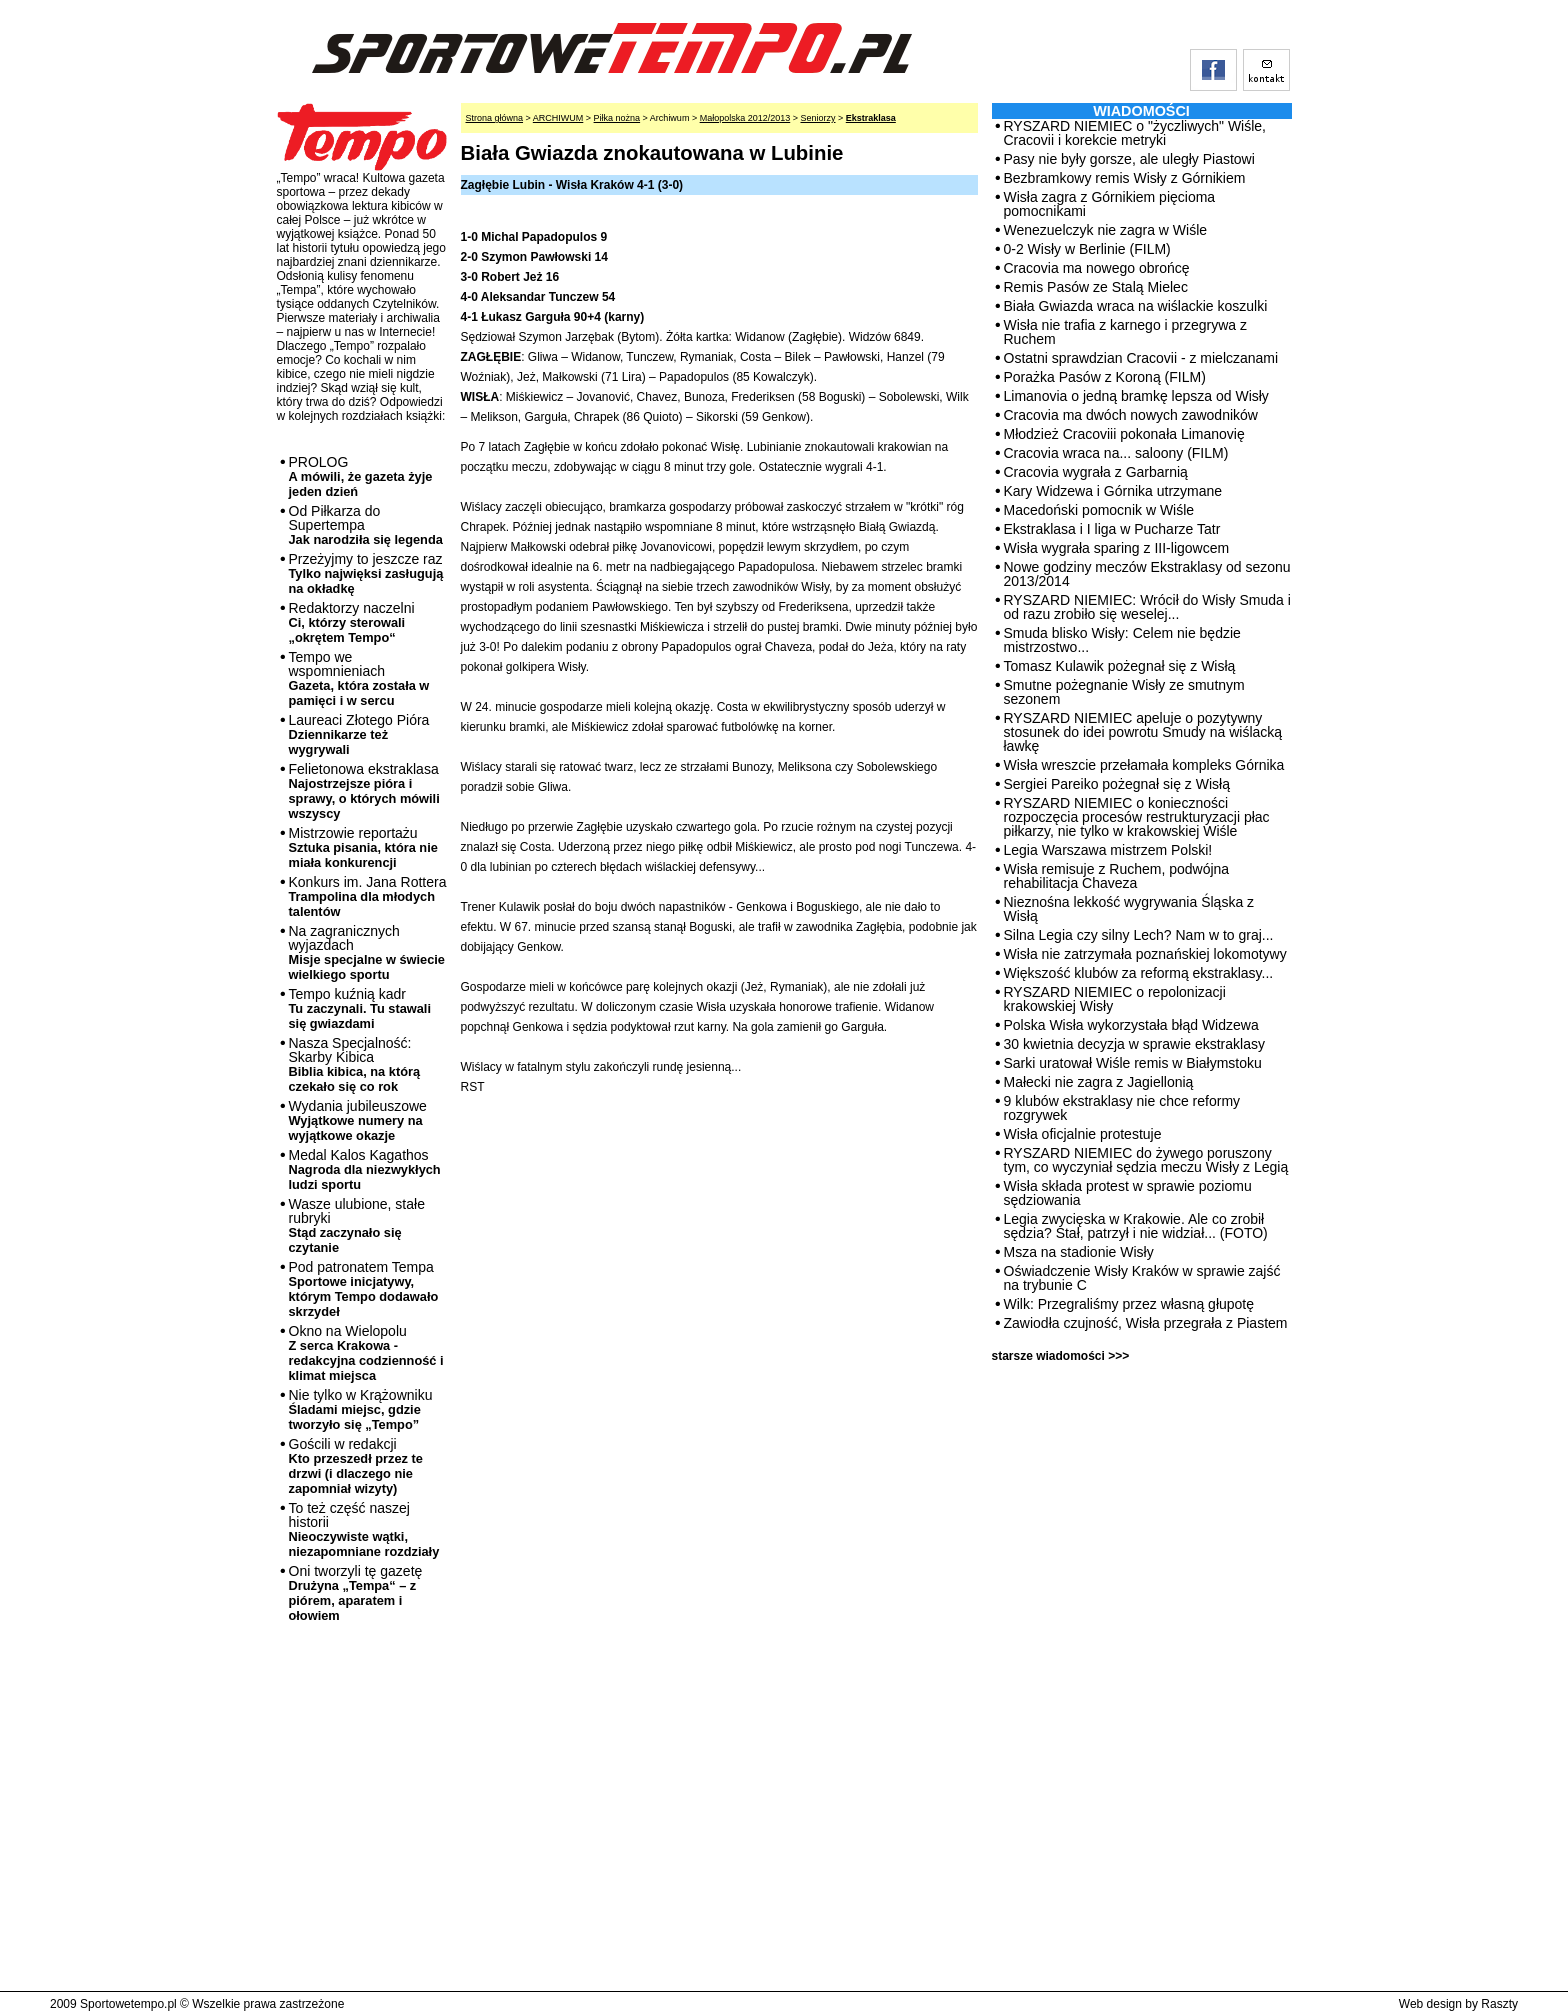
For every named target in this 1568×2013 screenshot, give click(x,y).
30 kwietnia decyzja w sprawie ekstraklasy (1134, 1044)
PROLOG (361, 476)
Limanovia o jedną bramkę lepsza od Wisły (1136, 396)
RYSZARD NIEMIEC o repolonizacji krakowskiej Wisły (1115, 999)
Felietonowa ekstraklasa (364, 791)
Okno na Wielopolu (366, 1353)
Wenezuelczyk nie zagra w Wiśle (1106, 230)
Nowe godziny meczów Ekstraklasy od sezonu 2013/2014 (1147, 574)
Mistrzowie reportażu (363, 847)
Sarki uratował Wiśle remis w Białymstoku (1133, 1063)
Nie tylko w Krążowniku (361, 1409)
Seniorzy (817, 118)
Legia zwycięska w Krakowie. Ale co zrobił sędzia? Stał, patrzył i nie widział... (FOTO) (1136, 1226)
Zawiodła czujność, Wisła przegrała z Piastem (1146, 1323)
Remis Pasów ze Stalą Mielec (1096, 287)
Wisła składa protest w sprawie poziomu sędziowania (1128, 1193)
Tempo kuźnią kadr (360, 1008)
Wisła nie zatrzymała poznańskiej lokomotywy (1145, 954)
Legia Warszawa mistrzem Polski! (1108, 850)
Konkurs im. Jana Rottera (368, 896)
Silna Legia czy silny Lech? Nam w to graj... (1139, 935)
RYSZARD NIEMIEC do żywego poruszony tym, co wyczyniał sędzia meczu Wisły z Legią (1146, 1160)
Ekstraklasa (871, 118)
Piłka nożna (617, 118)
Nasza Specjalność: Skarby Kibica (355, 1064)
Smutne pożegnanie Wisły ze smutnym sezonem (1124, 692)
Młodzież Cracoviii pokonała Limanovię (1124, 434)
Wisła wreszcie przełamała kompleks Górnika (1144, 765)
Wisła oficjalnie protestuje (1083, 1134)
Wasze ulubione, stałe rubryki (357, 1225)
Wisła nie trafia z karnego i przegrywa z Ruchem (1126, 332)
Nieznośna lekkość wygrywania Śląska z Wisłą (1129, 909)
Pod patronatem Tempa (364, 1289)
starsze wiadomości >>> (1061, 1356)
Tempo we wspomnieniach (359, 678)
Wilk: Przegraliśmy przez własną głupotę (1129, 1304)
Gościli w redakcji (356, 1466)
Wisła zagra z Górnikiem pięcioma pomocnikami (1110, 204)
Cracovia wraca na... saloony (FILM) (1116, 453)
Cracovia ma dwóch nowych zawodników (1131, 415)
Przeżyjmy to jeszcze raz (366, 573)
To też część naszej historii (364, 1529)
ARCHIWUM (558, 118)
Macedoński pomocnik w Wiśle (1099, 510)
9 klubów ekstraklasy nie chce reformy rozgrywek (1122, 1108)
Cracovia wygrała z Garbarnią (1096, 472)
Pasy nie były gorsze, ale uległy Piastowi (1129, 159)
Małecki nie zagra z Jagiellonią (1099, 1082)
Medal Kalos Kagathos (365, 1169)
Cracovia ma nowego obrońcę (1097, 268)
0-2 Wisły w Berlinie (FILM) (1087, 249)
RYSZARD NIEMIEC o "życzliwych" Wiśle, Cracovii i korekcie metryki (1135, 133)
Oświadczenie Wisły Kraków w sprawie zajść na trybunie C (1142, 1278)
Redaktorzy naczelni (352, 622)
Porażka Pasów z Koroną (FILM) (1105, 377)
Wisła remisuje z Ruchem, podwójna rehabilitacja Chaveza (1117, 876)
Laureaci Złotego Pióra (359, 734)
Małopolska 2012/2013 (745, 118)
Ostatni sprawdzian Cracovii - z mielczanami (1141, 358)
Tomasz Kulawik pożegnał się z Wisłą (1120, 666)
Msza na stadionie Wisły (1079, 1252)
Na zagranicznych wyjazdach (367, 952)
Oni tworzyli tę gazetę (356, 1593)
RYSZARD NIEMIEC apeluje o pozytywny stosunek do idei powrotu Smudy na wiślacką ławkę (1143, 732)
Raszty (1499, 2004)
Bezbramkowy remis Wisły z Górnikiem (1125, 178)
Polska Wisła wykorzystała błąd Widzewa (1131, 1025)
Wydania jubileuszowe (358, 1120)
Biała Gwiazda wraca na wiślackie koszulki (1136, 306)
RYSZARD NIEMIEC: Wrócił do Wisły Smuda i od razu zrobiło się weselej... (1147, 607)
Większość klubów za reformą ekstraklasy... (1139, 973)
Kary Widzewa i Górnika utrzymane (1113, 491)
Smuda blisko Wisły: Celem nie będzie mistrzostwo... (1122, 640)
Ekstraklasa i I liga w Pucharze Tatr (1112, 529)
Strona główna (495, 118)
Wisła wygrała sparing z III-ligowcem (1117, 548)
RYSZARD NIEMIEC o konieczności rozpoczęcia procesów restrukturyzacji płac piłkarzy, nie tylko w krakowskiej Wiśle (1137, 817)
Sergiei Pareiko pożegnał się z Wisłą (1117, 784)
